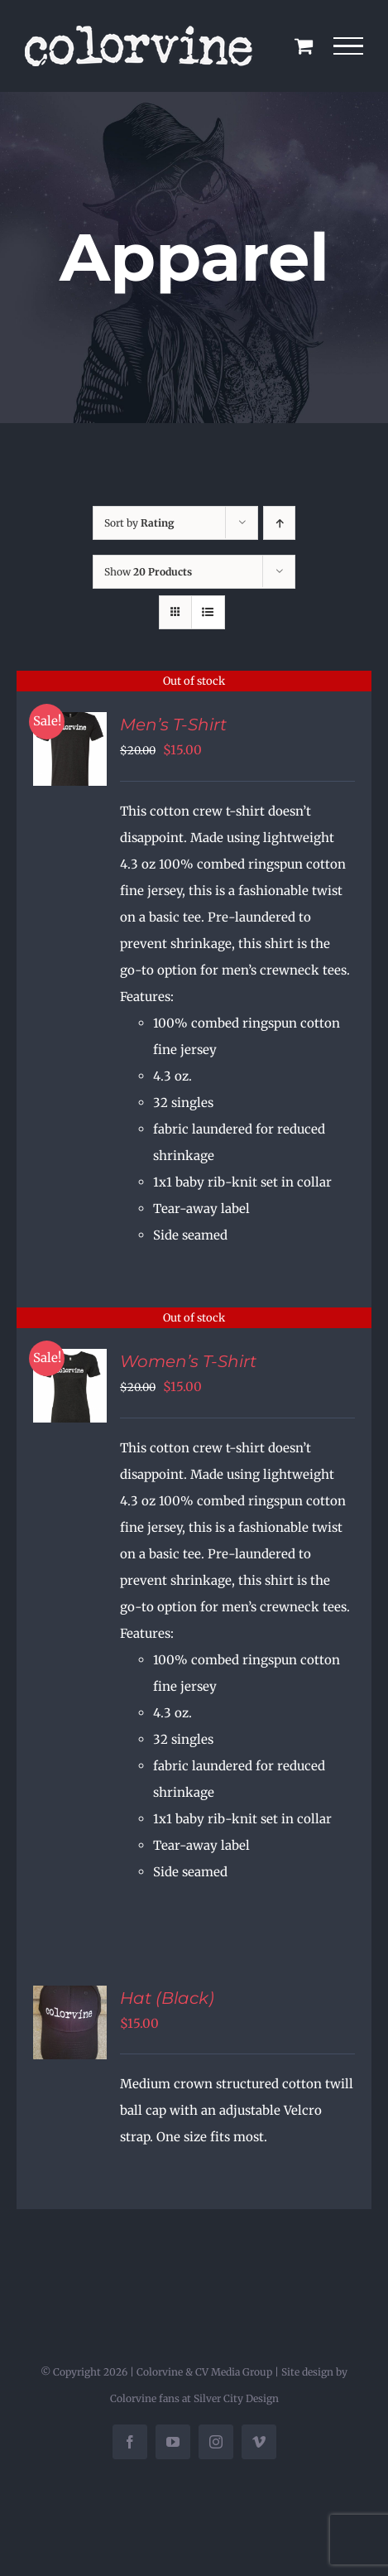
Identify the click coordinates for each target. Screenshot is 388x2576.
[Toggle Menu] (348, 46)
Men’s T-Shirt (173, 724)
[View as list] (208, 612)
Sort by (139, 523)
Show (148, 572)
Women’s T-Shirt (188, 1361)
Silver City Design (236, 2398)
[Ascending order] (279, 523)
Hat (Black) (167, 1998)
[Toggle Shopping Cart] (304, 45)
